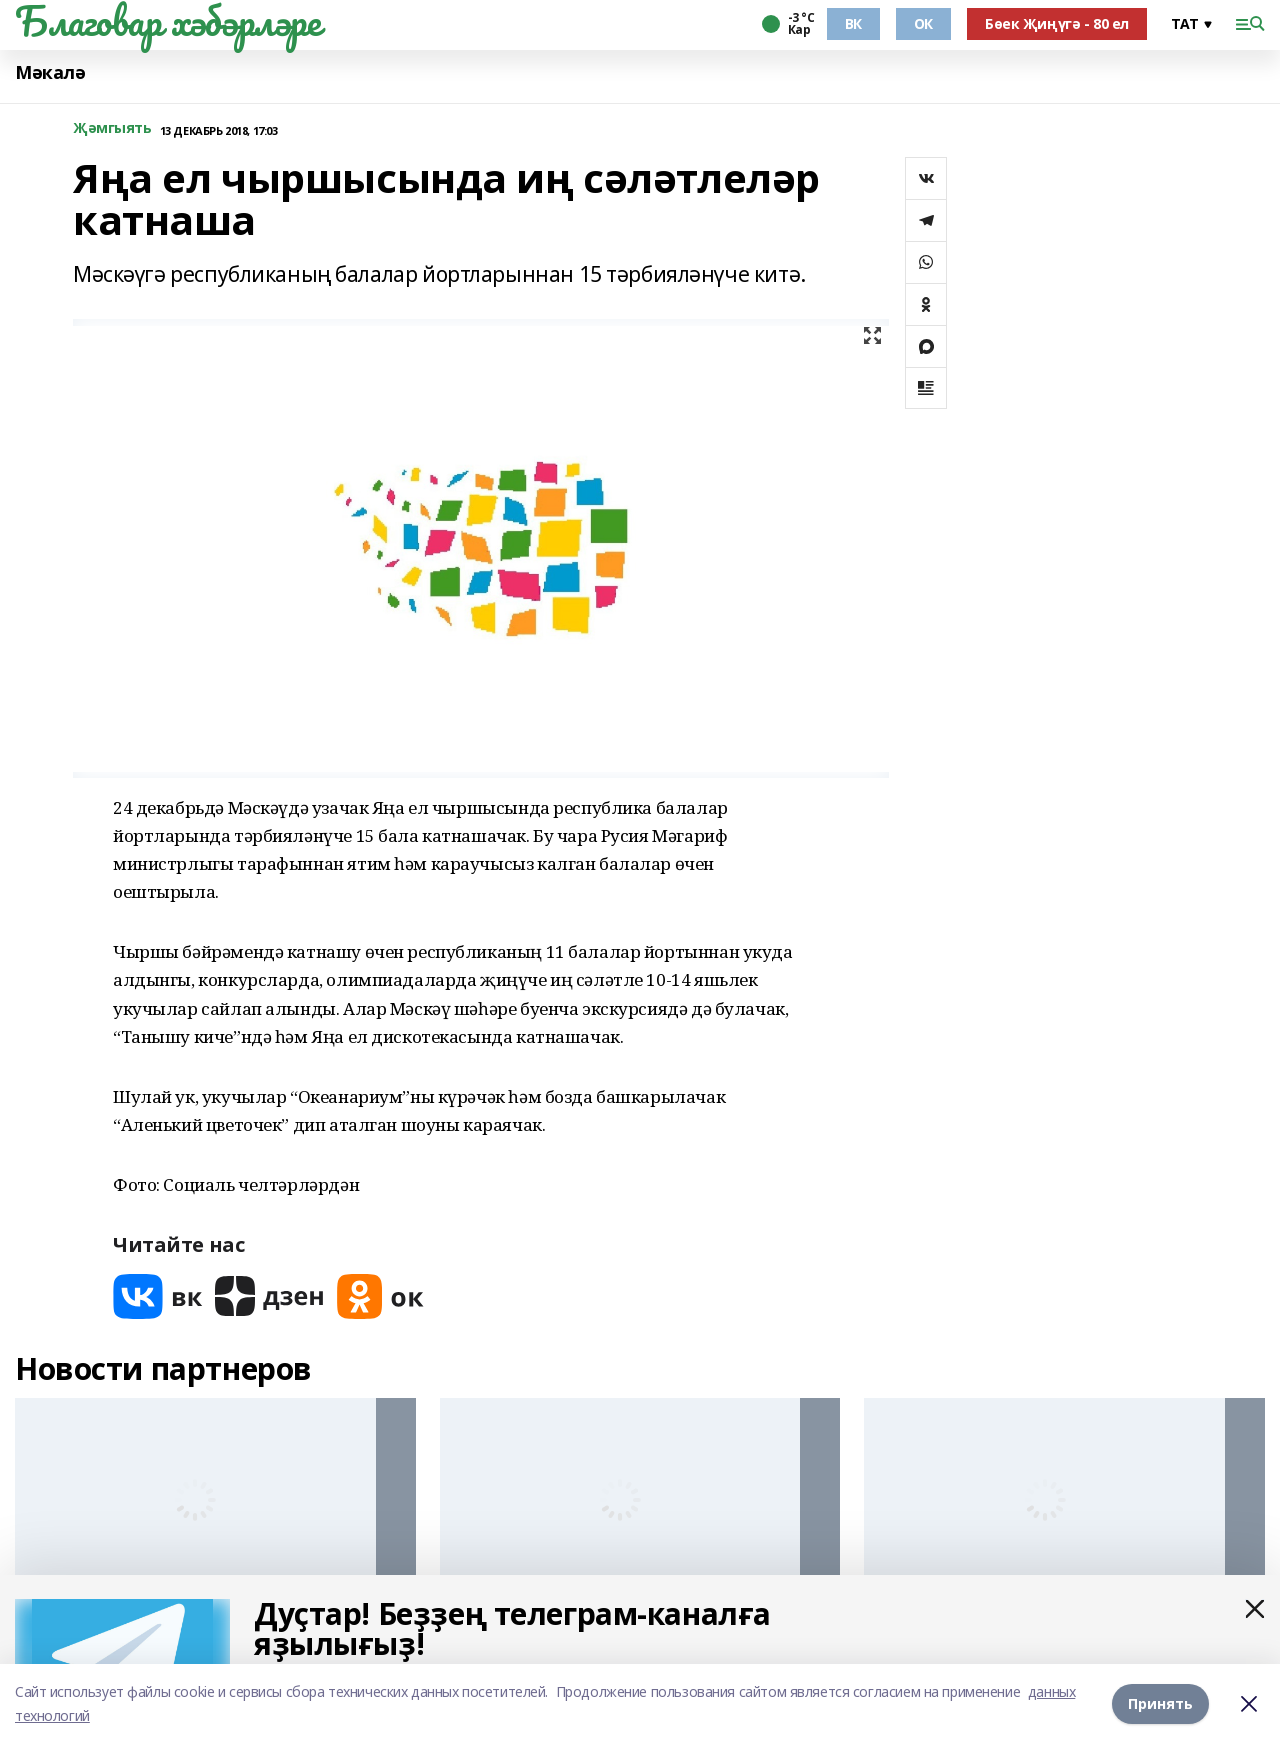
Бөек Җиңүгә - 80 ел (1057, 23)
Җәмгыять (112, 128)
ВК (853, 23)
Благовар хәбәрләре (167, 21)
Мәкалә (50, 72)
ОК (923, 23)
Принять (1160, 1703)
